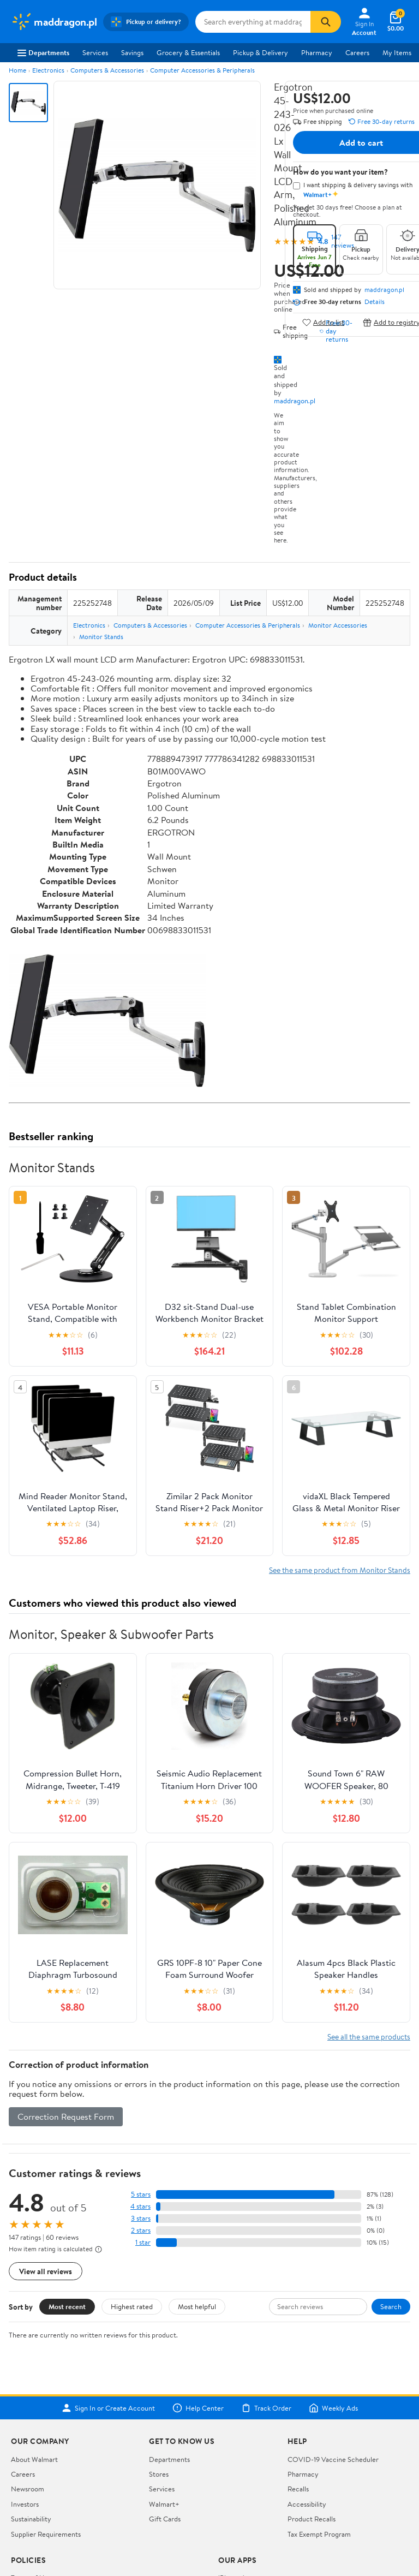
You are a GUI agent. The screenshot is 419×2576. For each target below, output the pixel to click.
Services (95, 52)
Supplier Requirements (46, 2534)
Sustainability (31, 2519)
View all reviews (45, 2271)
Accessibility (307, 2504)
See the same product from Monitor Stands (339, 1570)
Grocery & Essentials (188, 52)
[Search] (325, 22)
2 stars (141, 2230)
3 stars (141, 2218)
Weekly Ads (333, 2408)
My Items (396, 52)
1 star (143, 2242)
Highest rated (132, 2306)
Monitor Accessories (337, 625)
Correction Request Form (65, 2116)
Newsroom (27, 2489)
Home (17, 70)
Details (374, 302)
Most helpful (197, 2306)
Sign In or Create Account (108, 2408)
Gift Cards (165, 2519)
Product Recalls (312, 2519)
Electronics (48, 70)
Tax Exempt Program (319, 2534)
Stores (159, 2474)
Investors (25, 2504)
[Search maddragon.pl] (252, 22)
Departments (43, 52)
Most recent (67, 2306)
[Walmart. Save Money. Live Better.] (54, 22)
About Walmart (34, 2459)
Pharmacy (316, 52)
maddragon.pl (294, 401)
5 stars (141, 2194)
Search (391, 2306)
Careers (357, 52)
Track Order (266, 2408)
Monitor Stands (101, 636)
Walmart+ (164, 2504)
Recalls (298, 2489)
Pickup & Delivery (260, 52)
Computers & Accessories (107, 70)
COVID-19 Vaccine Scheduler (333, 2459)
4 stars (140, 2206)
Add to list (323, 322)
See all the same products (368, 2036)
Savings (132, 52)
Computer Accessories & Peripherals (202, 70)
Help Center (198, 2408)
